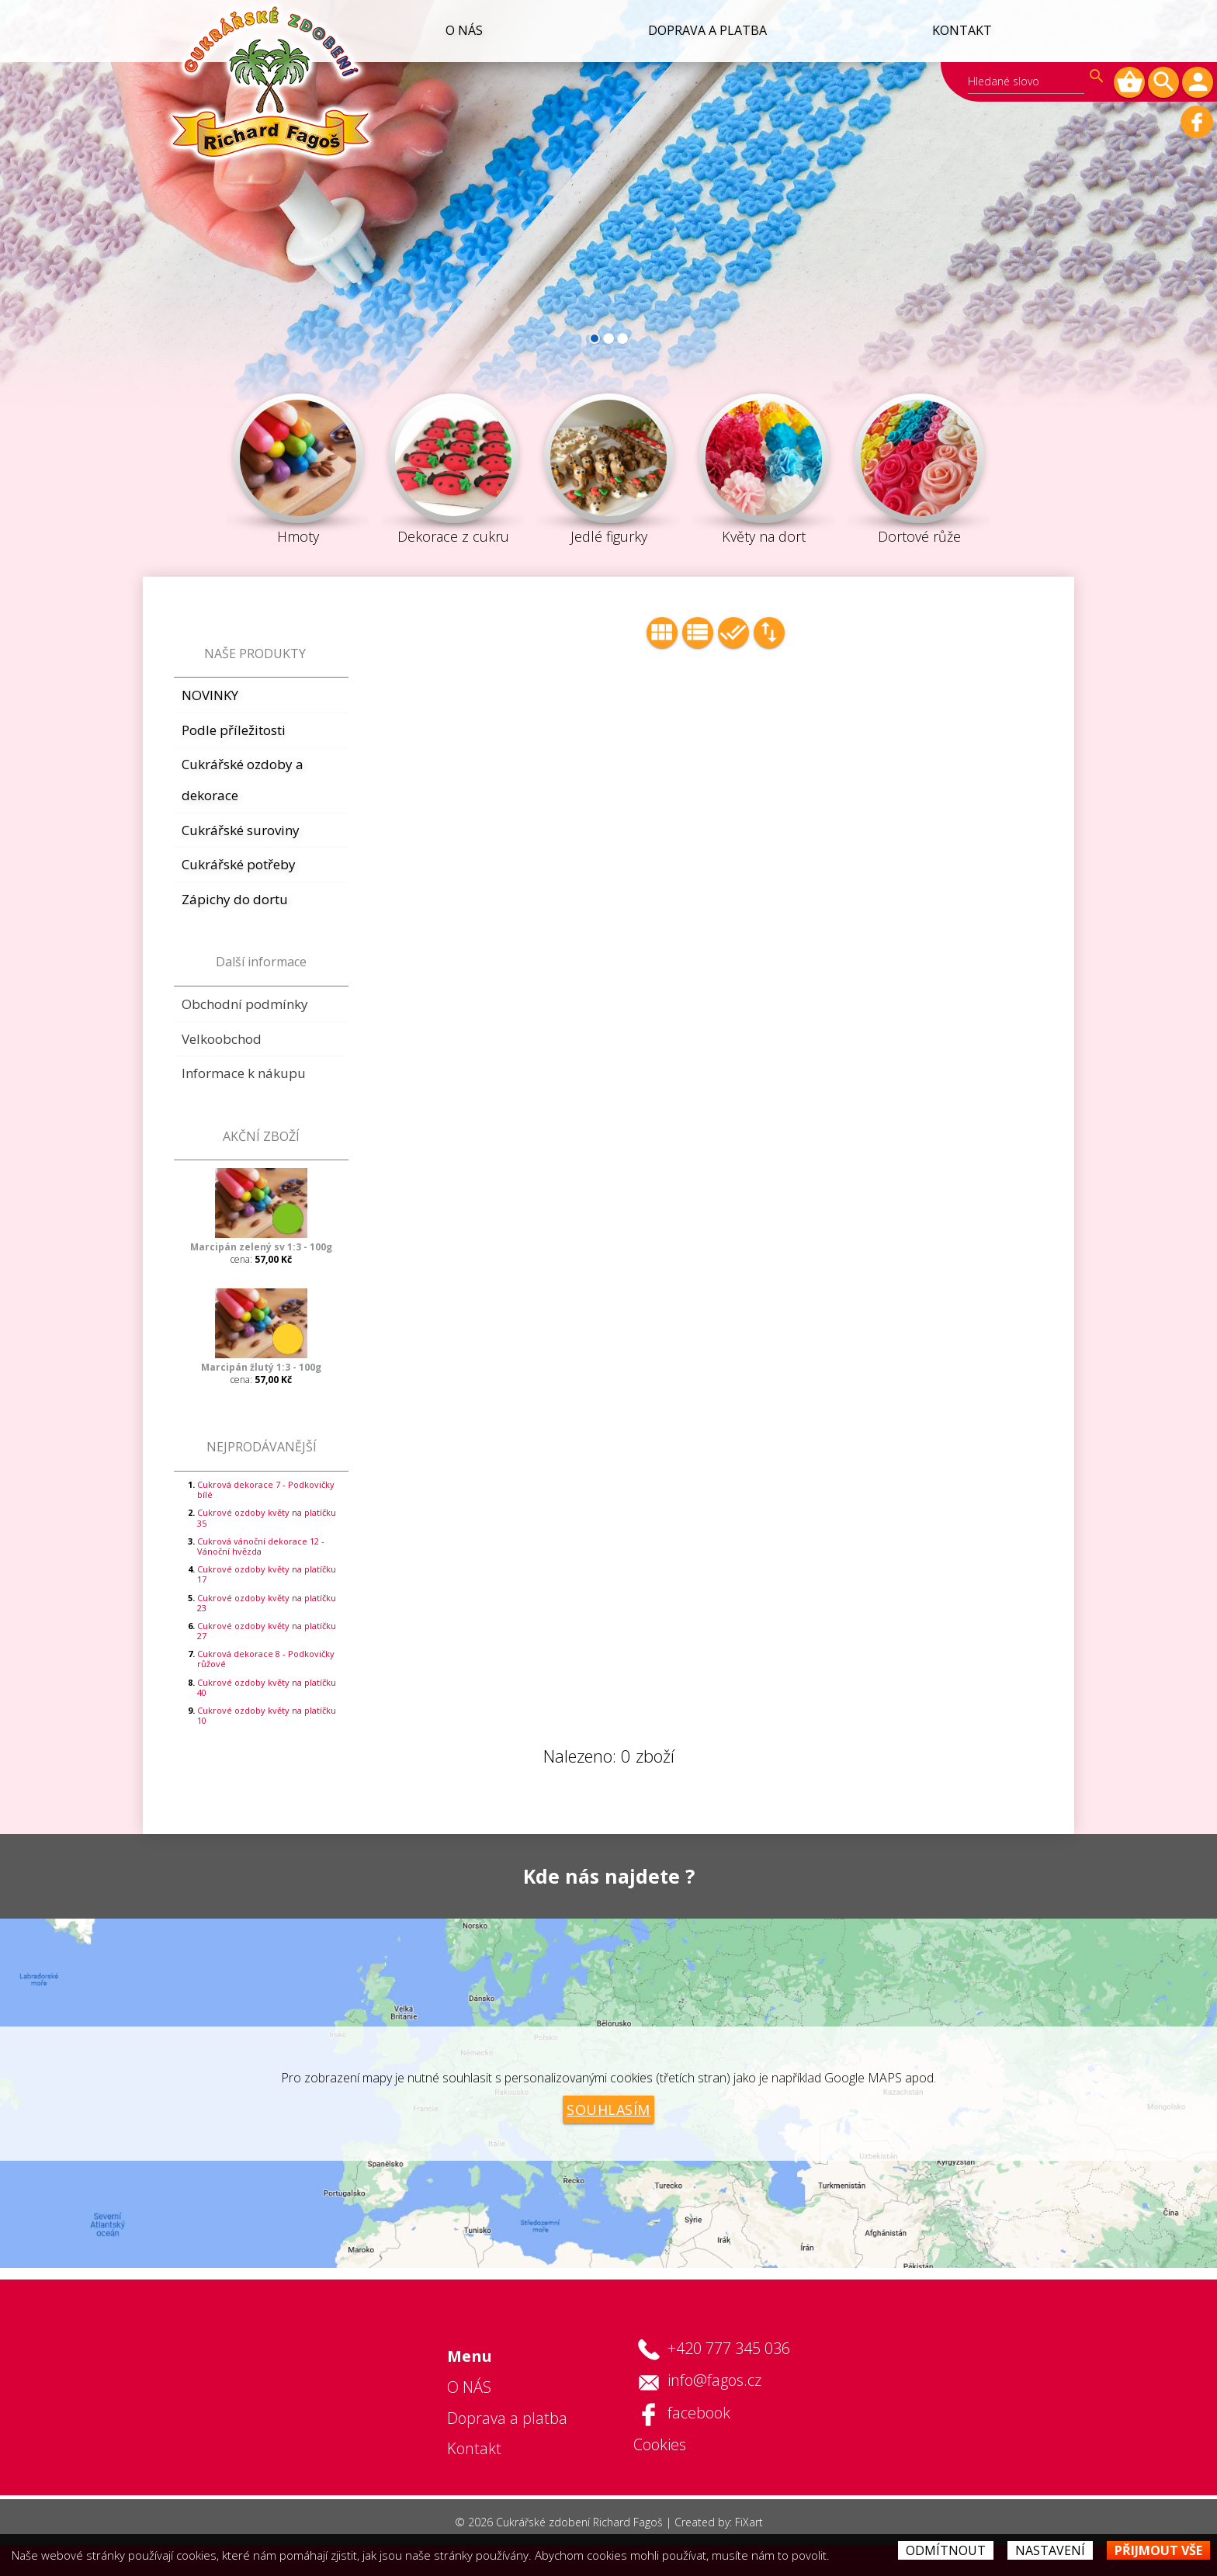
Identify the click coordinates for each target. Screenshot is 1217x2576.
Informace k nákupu (244, 1073)
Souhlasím (608, 2109)
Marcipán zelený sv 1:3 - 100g (261, 1246)
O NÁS (460, 30)
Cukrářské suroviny (241, 830)
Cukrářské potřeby (239, 864)
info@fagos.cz (714, 2380)
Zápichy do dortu (235, 899)
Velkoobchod (222, 1039)
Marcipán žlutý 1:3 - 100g (261, 1367)
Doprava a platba (705, 30)
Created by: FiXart (718, 2522)
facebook (698, 2412)
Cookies (659, 2444)
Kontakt (961, 30)
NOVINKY (210, 695)
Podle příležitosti (234, 730)
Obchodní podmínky (245, 1004)
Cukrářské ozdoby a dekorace (242, 779)
